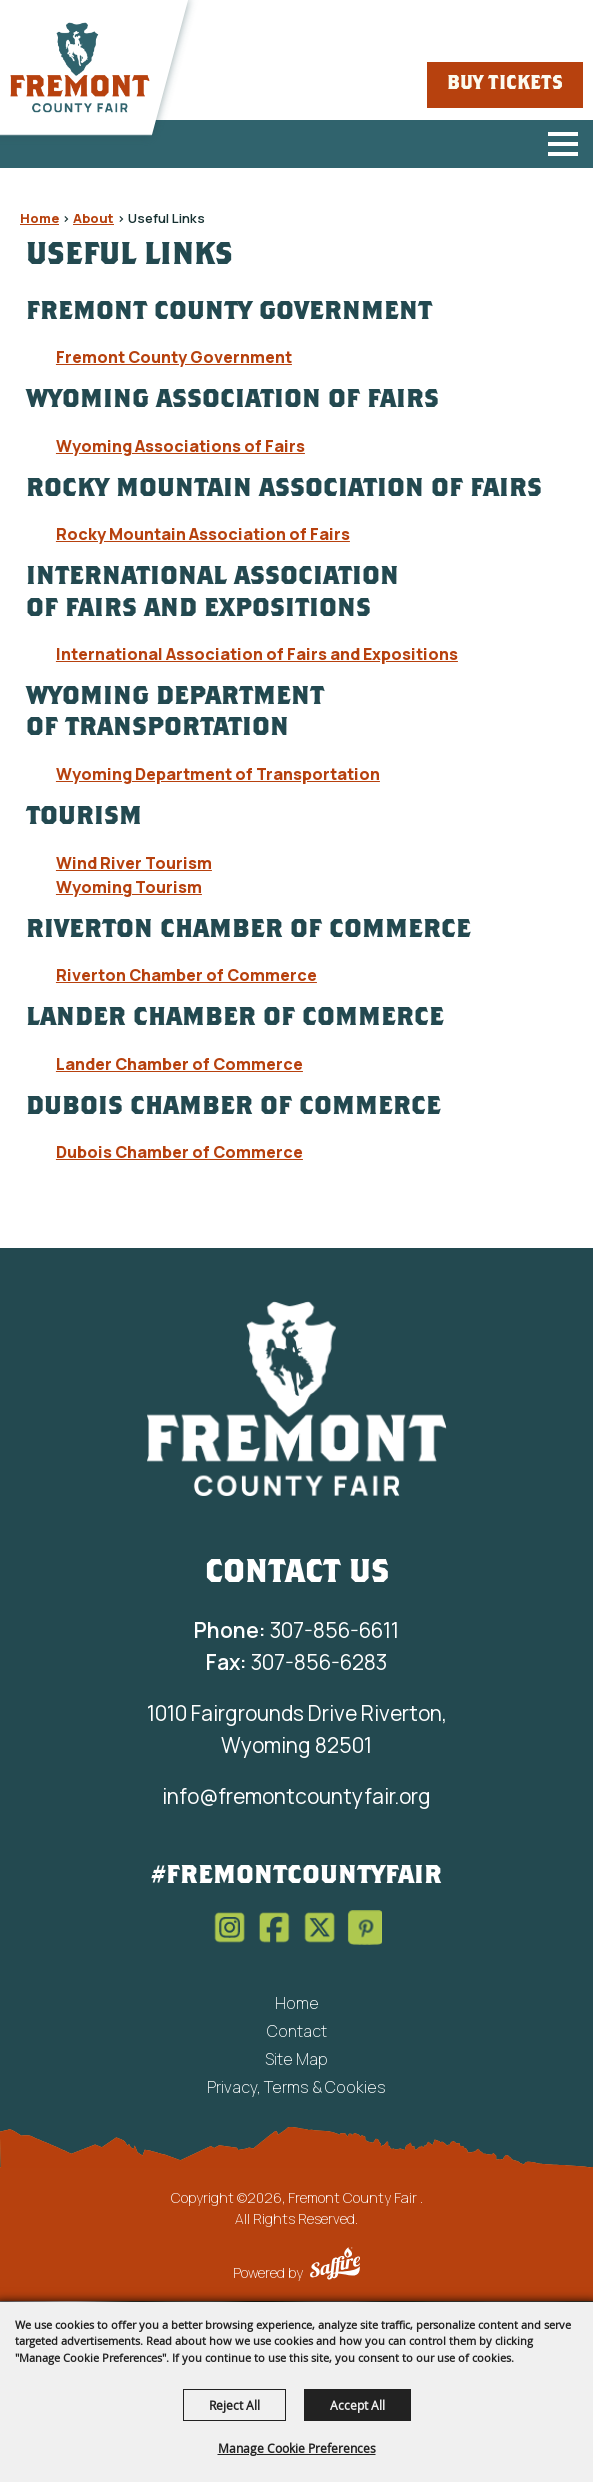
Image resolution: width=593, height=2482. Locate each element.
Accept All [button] (357, 2405)
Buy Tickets (505, 84)
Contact (297, 2031)
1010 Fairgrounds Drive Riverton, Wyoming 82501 (297, 1729)
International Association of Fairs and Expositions (257, 654)
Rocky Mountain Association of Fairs (203, 534)
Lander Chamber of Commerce (179, 1064)
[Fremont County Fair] (80, 68)
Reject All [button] (234, 2405)
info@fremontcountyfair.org (296, 1796)
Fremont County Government (174, 357)
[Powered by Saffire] (335, 2266)
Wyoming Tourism (129, 887)
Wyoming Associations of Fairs (180, 446)
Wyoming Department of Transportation (218, 774)
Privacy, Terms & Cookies (296, 2087)
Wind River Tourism (134, 863)
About (93, 218)
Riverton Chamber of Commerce (186, 975)
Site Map (296, 2059)
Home (39, 218)
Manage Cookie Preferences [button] (297, 2448)
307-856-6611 (296, 1630)
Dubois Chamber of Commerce (179, 1152)
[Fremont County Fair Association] (297, 1398)
